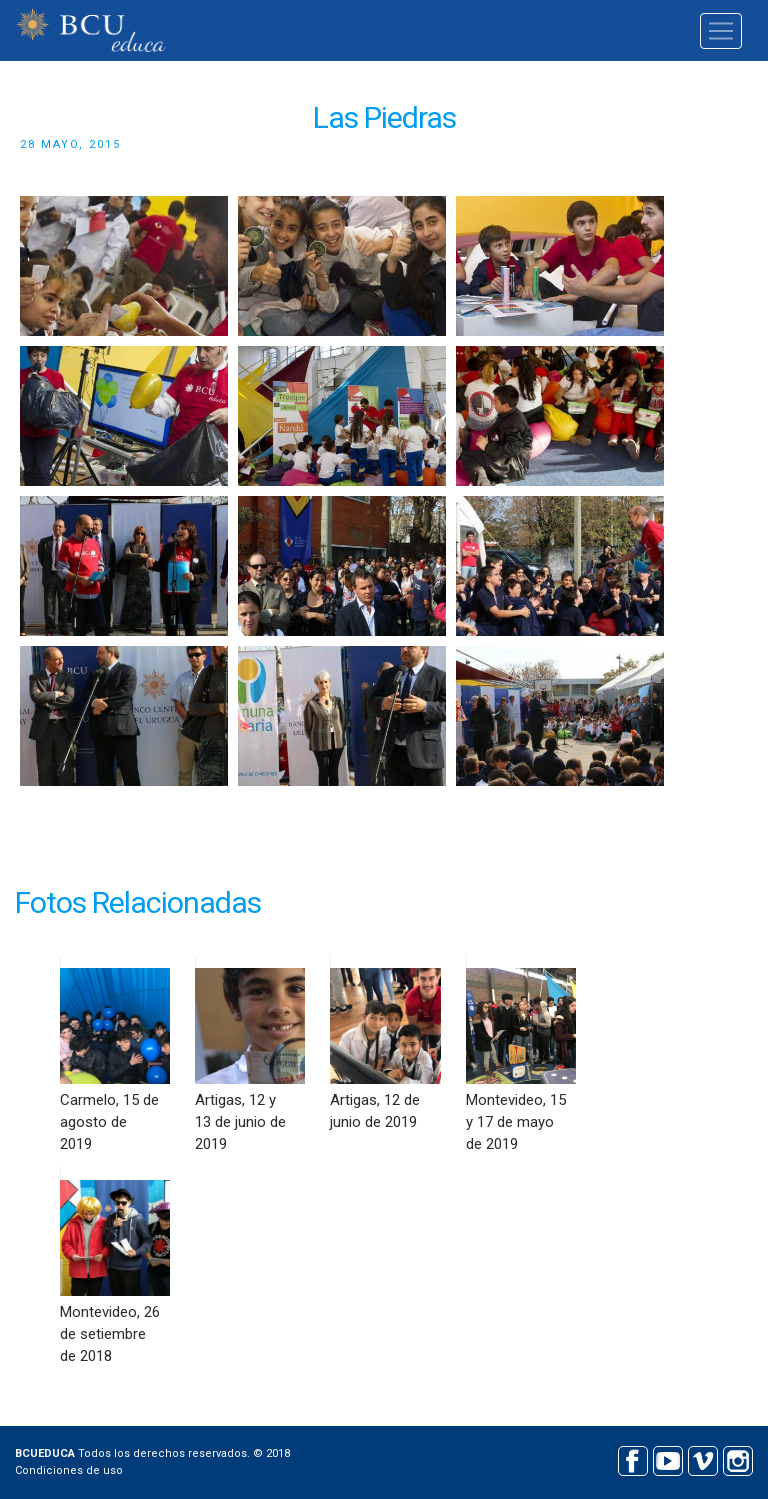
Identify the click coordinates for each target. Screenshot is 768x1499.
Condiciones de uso (69, 1470)
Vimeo (702, 1458)
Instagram (737, 1458)
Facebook (632, 1458)
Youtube (667, 1458)
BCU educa (91, 30)
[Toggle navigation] (721, 31)
